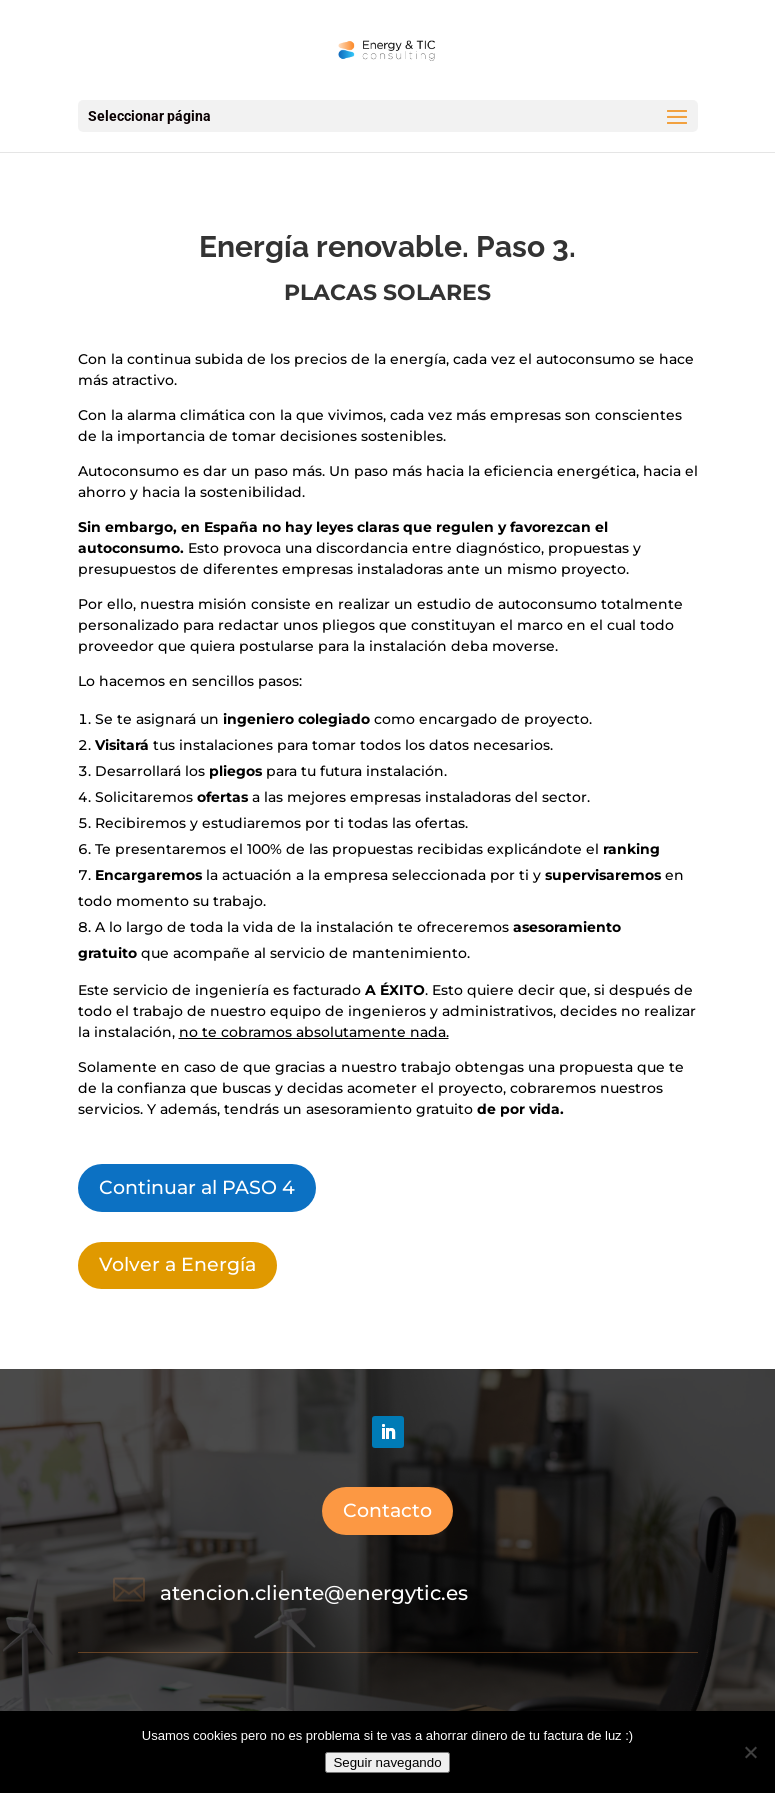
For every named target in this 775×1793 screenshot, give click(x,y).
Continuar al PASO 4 (197, 1187)
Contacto (387, 1510)
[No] (750, 1752)
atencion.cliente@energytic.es (314, 1593)
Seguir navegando (387, 1762)
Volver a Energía (177, 1264)
